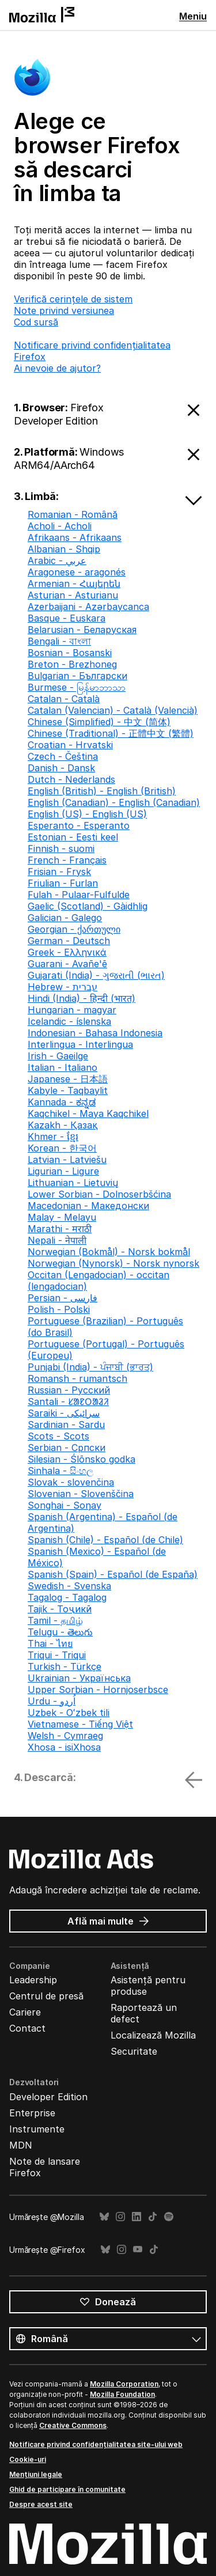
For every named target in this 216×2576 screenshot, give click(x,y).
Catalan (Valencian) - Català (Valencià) (113, 710)
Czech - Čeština (63, 756)
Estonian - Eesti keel (73, 837)
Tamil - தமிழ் (55, 1620)
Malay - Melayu (62, 1217)
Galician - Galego (65, 917)
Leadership (33, 1980)
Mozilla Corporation (124, 2384)
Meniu (193, 16)
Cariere (25, 2012)
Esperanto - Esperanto (79, 825)
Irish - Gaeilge (58, 1056)
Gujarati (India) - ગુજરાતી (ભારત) (96, 975)
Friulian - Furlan (63, 883)
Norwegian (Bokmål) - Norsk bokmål (109, 1251)
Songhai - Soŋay (64, 1505)
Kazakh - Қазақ (62, 1125)
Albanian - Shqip (64, 549)
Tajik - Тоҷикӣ (60, 1609)
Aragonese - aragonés (77, 572)
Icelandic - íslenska (69, 1021)
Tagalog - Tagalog (67, 1597)
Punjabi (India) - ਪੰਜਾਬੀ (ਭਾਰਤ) (90, 1367)
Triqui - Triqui (57, 1655)
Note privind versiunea (64, 310)
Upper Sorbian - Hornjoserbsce (98, 1689)
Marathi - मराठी (60, 1228)
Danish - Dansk (61, 768)
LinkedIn (136, 2217)
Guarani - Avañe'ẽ (67, 963)
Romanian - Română (73, 514)
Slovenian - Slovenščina (81, 1493)
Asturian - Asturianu (73, 595)
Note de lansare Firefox (44, 2167)
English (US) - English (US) (87, 814)
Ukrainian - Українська (79, 1678)
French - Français (67, 860)
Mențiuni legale (35, 2474)
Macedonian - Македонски (88, 1205)
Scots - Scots (58, 1436)
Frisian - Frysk (59, 871)
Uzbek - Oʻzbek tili (68, 1712)
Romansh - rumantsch (77, 1378)
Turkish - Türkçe (64, 1666)
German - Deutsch (69, 940)
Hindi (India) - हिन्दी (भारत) (81, 998)
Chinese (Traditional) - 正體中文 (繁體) (111, 733)
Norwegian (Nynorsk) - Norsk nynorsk (113, 1263)
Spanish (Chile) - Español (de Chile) (105, 1539)
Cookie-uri (27, 2459)
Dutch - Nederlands (71, 779)
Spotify (169, 2217)
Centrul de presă (46, 1996)
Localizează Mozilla (153, 2035)
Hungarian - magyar (72, 1010)
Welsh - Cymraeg (65, 1735)
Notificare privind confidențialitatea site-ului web (96, 2444)
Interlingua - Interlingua (80, 1044)
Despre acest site (41, 2504)
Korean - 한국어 (62, 1148)
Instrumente (37, 2129)
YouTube (138, 2249)
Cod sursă (36, 322)
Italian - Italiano (62, 1067)
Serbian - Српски (66, 1447)
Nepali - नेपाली (57, 1240)
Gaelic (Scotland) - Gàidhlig (87, 906)
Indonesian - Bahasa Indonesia (95, 1033)
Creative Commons (73, 2425)
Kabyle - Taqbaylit (68, 1090)
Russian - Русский (69, 1390)
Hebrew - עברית (62, 986)
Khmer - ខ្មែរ (53, 1136)
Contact (27, 2028)
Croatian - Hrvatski (70, 745)
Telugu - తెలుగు (60, 1632)
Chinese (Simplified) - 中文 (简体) (99, 722)
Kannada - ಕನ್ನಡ (62, 1102)
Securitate (134, 2051)
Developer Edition (48, 2097)
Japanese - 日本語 (68, 1079)
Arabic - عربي (57, 560)
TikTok (153, 2217)
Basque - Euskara (66, 618)
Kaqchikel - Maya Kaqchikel (88, 1113)
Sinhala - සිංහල (60, 1470)
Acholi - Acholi (60, 526)
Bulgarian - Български (77, 675)
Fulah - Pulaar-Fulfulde (79, 894)
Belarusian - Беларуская (82, 629)
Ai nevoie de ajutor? (57, 368)
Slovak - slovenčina (71, 1482)
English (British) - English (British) (102, 791)
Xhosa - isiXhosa (64, 1747)
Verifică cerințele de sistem (73, 299)
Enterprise (32, 2113)
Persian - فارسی (62, 1298)
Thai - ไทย (50, 1643)
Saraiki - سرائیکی (64, 1413)
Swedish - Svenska (69, 1586)
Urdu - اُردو (51, 1701)
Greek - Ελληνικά (67, 952)
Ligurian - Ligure (63, 1171)
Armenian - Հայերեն (74, 583)
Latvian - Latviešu (67, 1159)
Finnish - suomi (61, 848)
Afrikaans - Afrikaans (75, 537)
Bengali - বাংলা (59, 641)
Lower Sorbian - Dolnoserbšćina (99, 1194)
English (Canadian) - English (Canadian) (114, 802)
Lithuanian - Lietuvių (73, 1182)
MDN (20, 2145)
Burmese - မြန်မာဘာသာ (77, 687)
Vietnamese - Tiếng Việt (80, 1724)
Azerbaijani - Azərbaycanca (88, 606)
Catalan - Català (64, 698)
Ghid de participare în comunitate (67, 2489)
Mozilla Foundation (122, 2394)
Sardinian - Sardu (66, 1424)
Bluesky (104, 2217)
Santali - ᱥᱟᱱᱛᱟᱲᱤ (68, 1401)
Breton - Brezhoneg (72, 664)
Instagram (120, 2217)
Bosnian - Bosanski (70, 652)
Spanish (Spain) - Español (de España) (113, 1574)
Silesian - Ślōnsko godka (81, 1459)
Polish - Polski (59, 1309)
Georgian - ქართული (74, 929)
